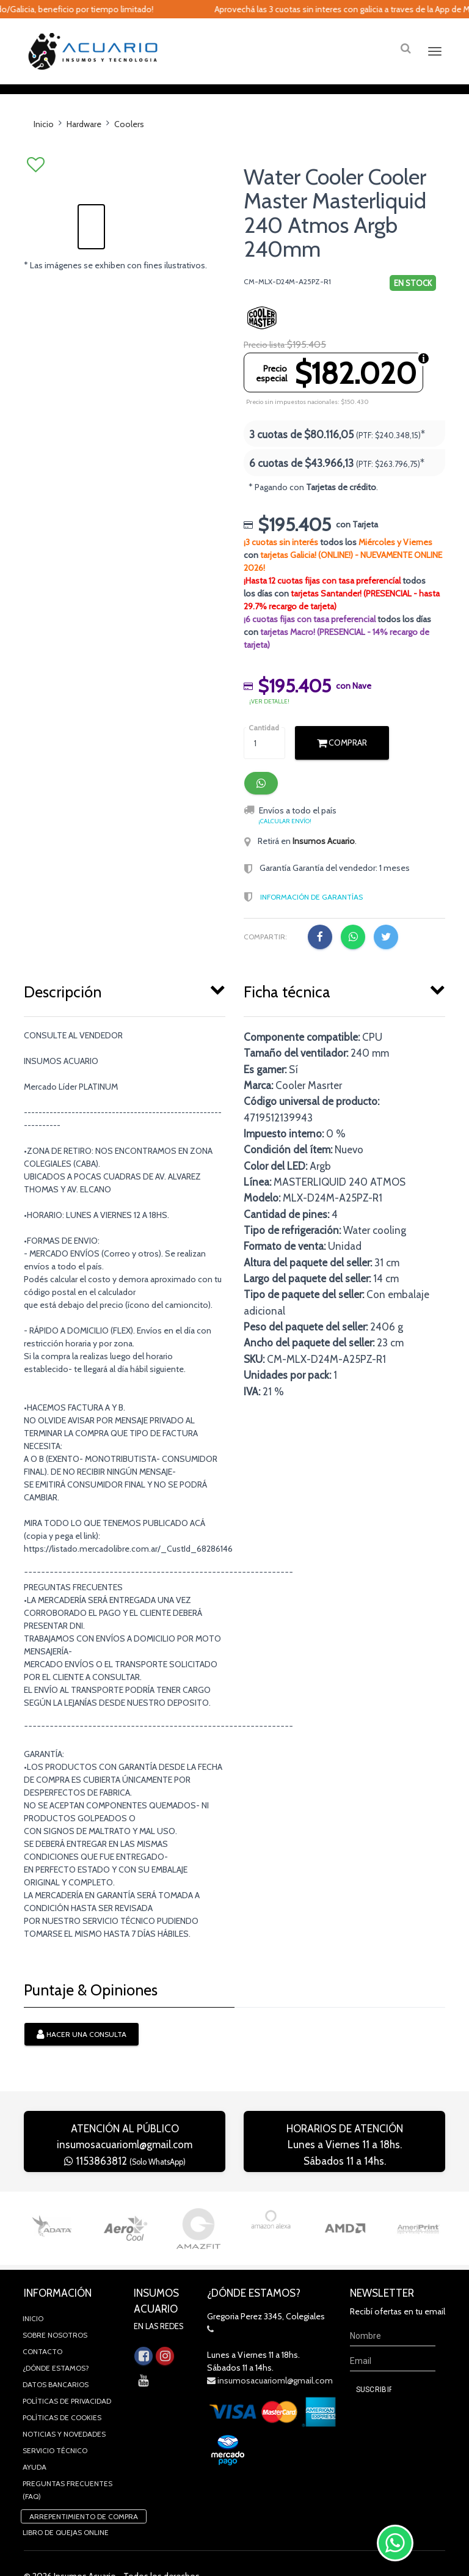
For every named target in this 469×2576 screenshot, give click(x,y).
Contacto (42, 2374)
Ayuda (34, 2489)
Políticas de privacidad (67, 2423)
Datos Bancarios (56, 2407)
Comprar (342, 765)
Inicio (44, 146)
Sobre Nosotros (55, 2357)
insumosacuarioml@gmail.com (124, 2167)
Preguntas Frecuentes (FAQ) (67, 2512)
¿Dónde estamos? (56, 2390)
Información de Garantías (311, 919)
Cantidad (264, 750)
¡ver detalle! (269, 724)
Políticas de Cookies (62, 2440)
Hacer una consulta (81, 2057)
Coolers (129, 146)
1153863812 (125, 2184)
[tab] (124, 1012)
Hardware (84, 146)
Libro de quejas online (66, 2554)
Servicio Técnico (55, 2473)
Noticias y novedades (64, 2456)
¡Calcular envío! (284, 844)
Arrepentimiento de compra (83, 2539)
